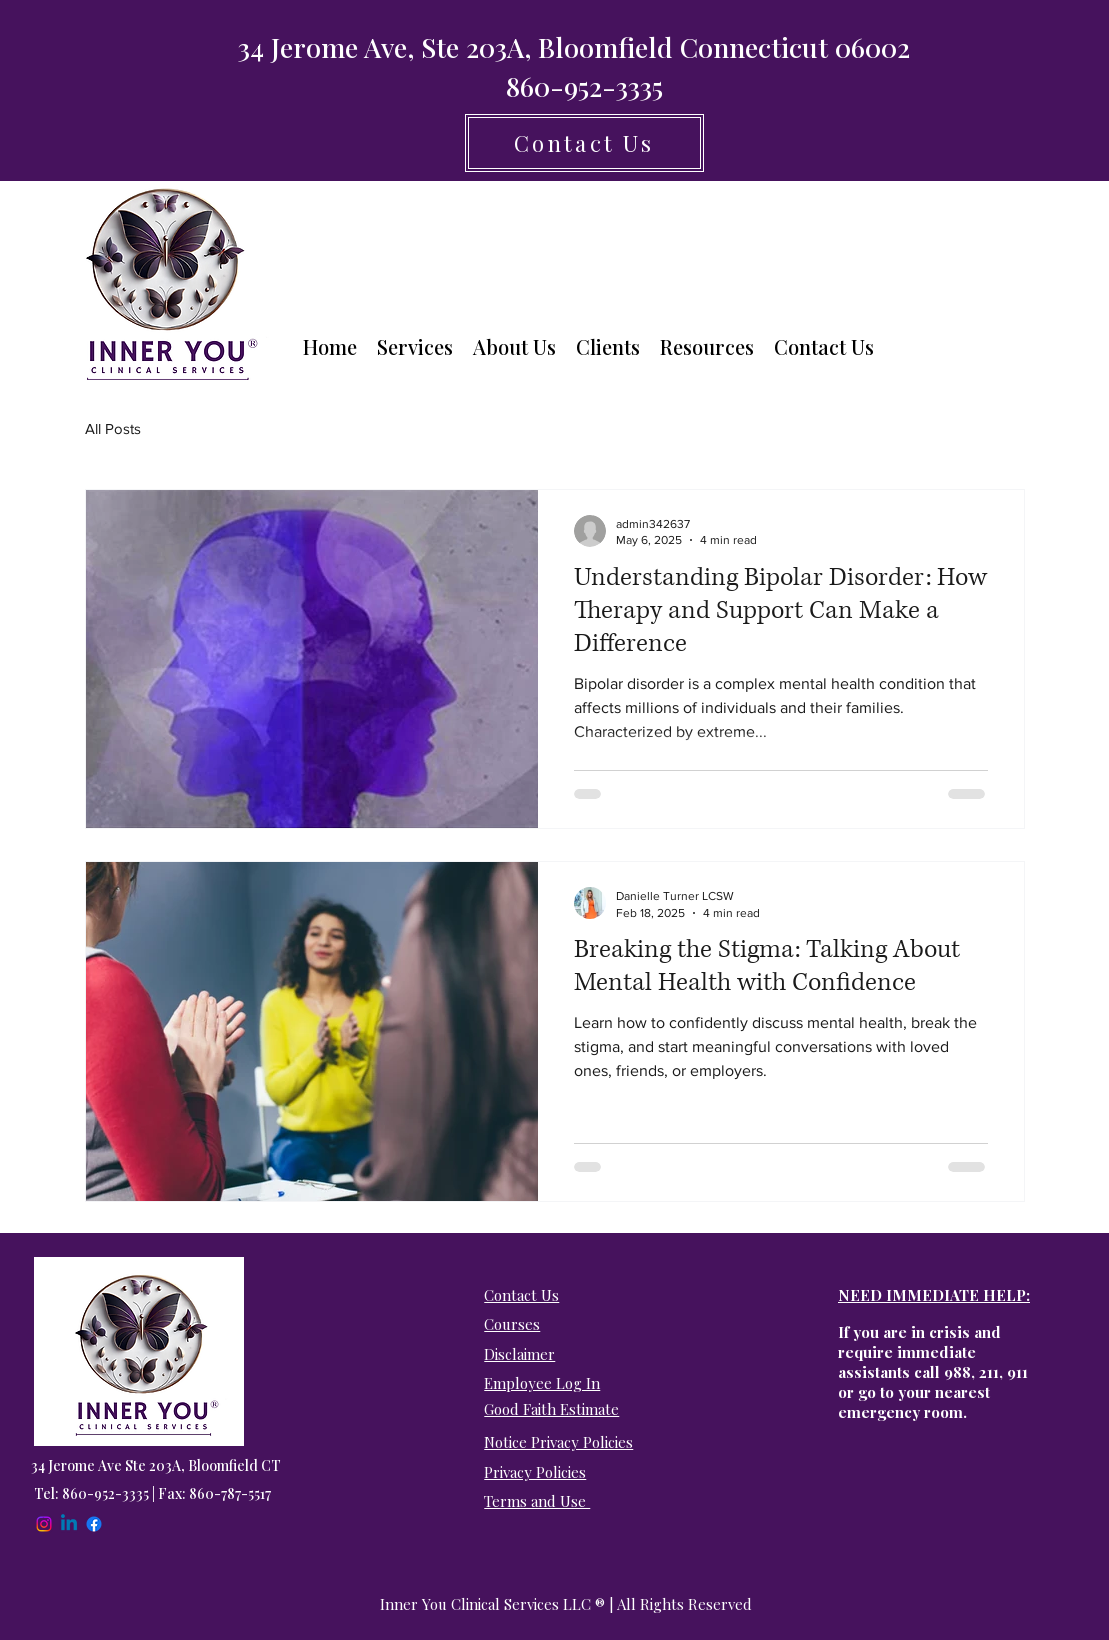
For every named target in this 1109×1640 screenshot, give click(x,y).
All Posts (113, 428)
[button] (415, 347)
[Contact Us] (584, 143)
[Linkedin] (69, 1524)
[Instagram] (44, 1524)
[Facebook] (94, 1524)
